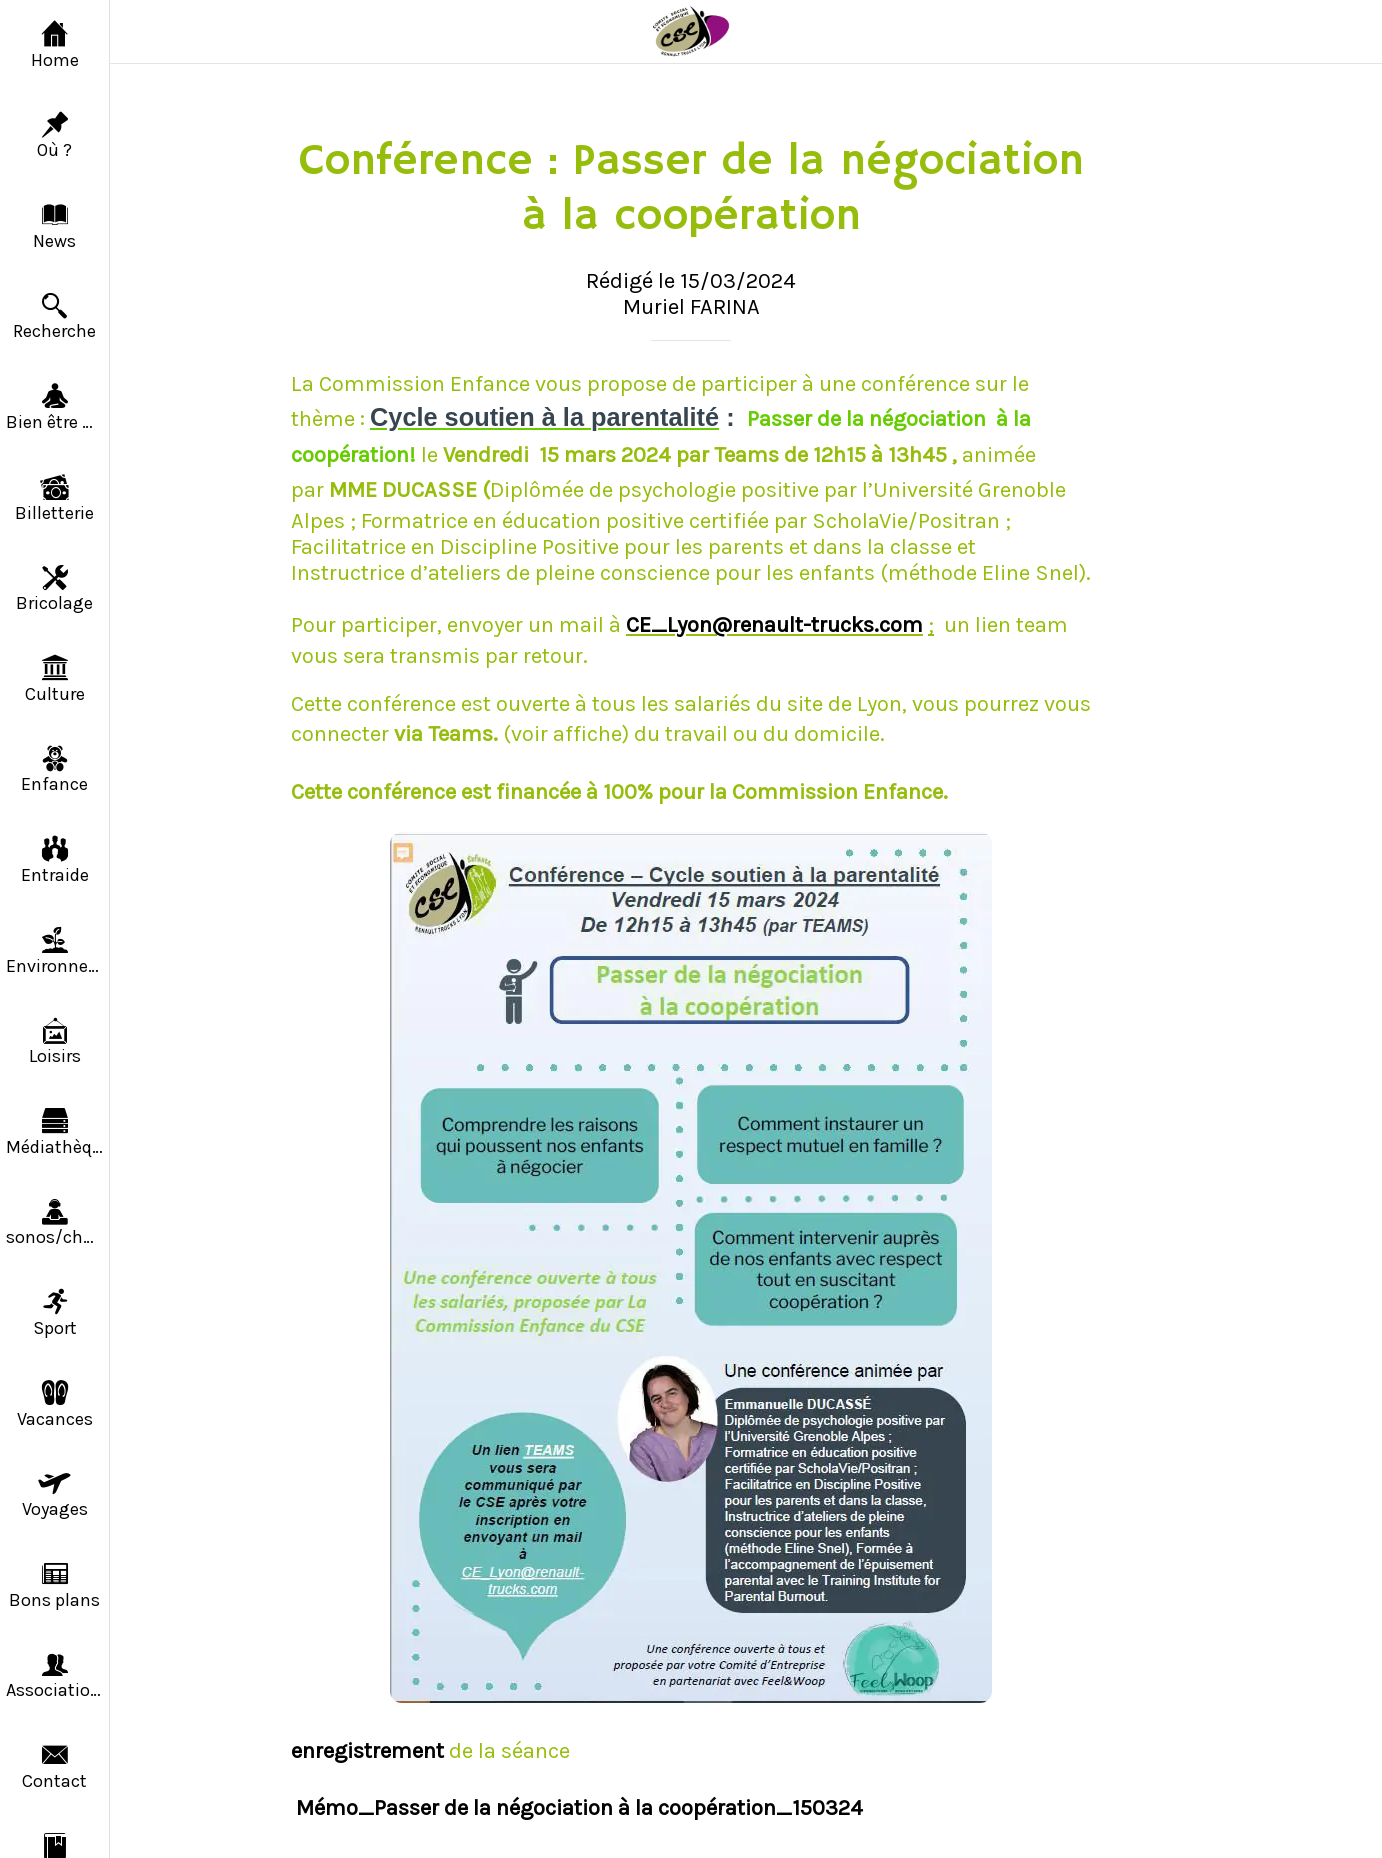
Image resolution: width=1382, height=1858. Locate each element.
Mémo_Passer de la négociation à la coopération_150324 (579, 1808)
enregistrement (370, 1751)
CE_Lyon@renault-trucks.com (774, 625)
